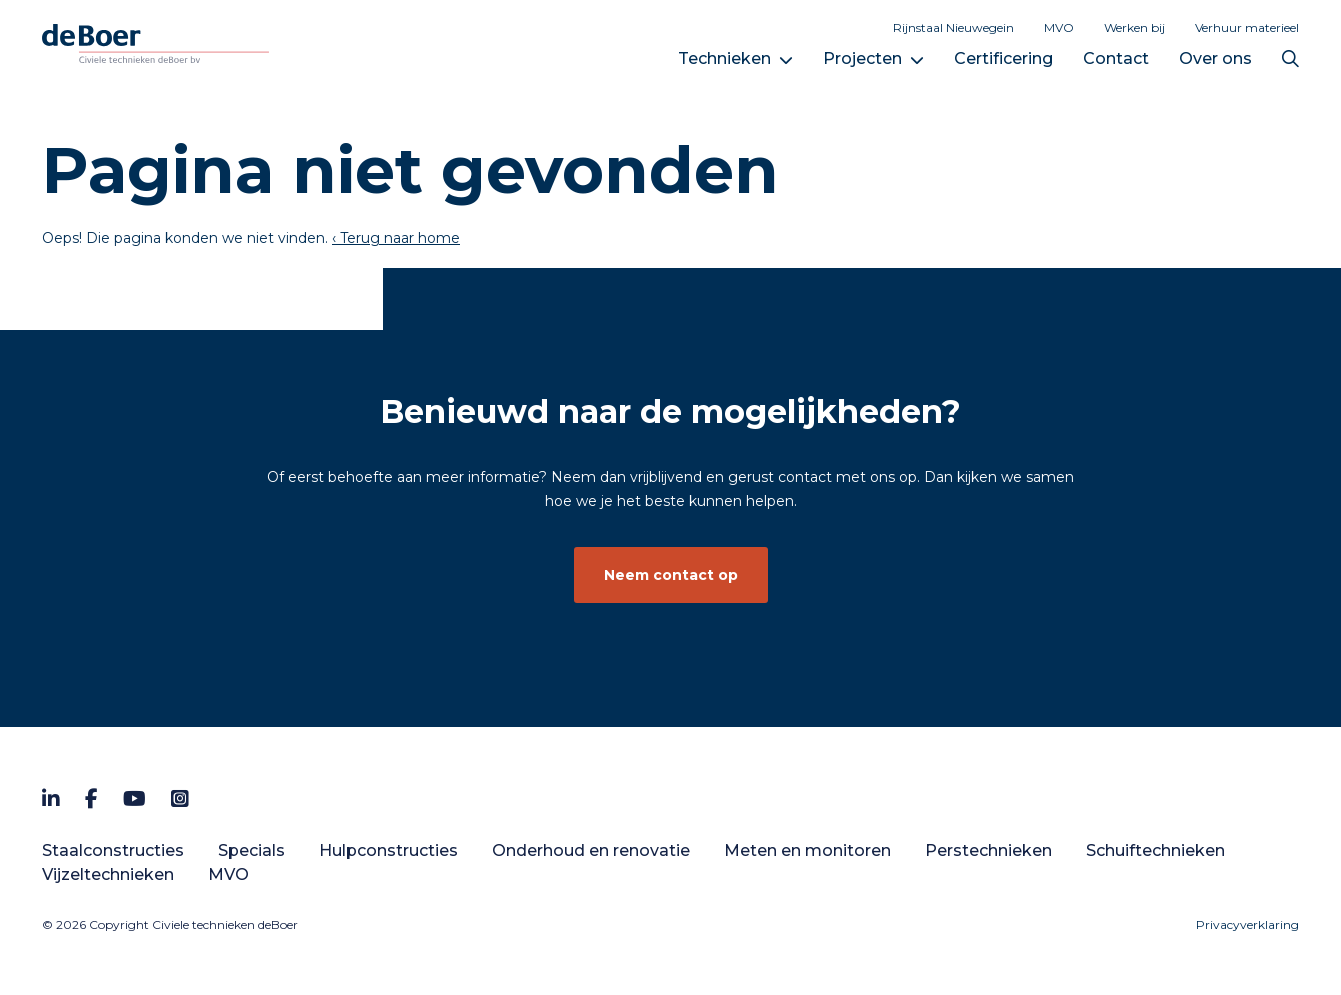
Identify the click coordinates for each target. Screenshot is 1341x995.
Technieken (724, 58)
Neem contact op (671, 575)
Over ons (1215, 58)
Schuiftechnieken (1155, 850)
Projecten (862, 58)
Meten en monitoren (807, 850)
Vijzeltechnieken (108, 874)
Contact (1116, 58)
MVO (1059, 27)
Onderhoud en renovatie (591, 850)
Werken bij (1134, 27)
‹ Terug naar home (396, 238)
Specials (251, 850)
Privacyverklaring (1247, 924)
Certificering (1003, 58)
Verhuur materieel (1247, 27)
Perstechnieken (988, 850)
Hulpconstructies (388, 850)
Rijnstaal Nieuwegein (953, 27)
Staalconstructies (113, 850)
